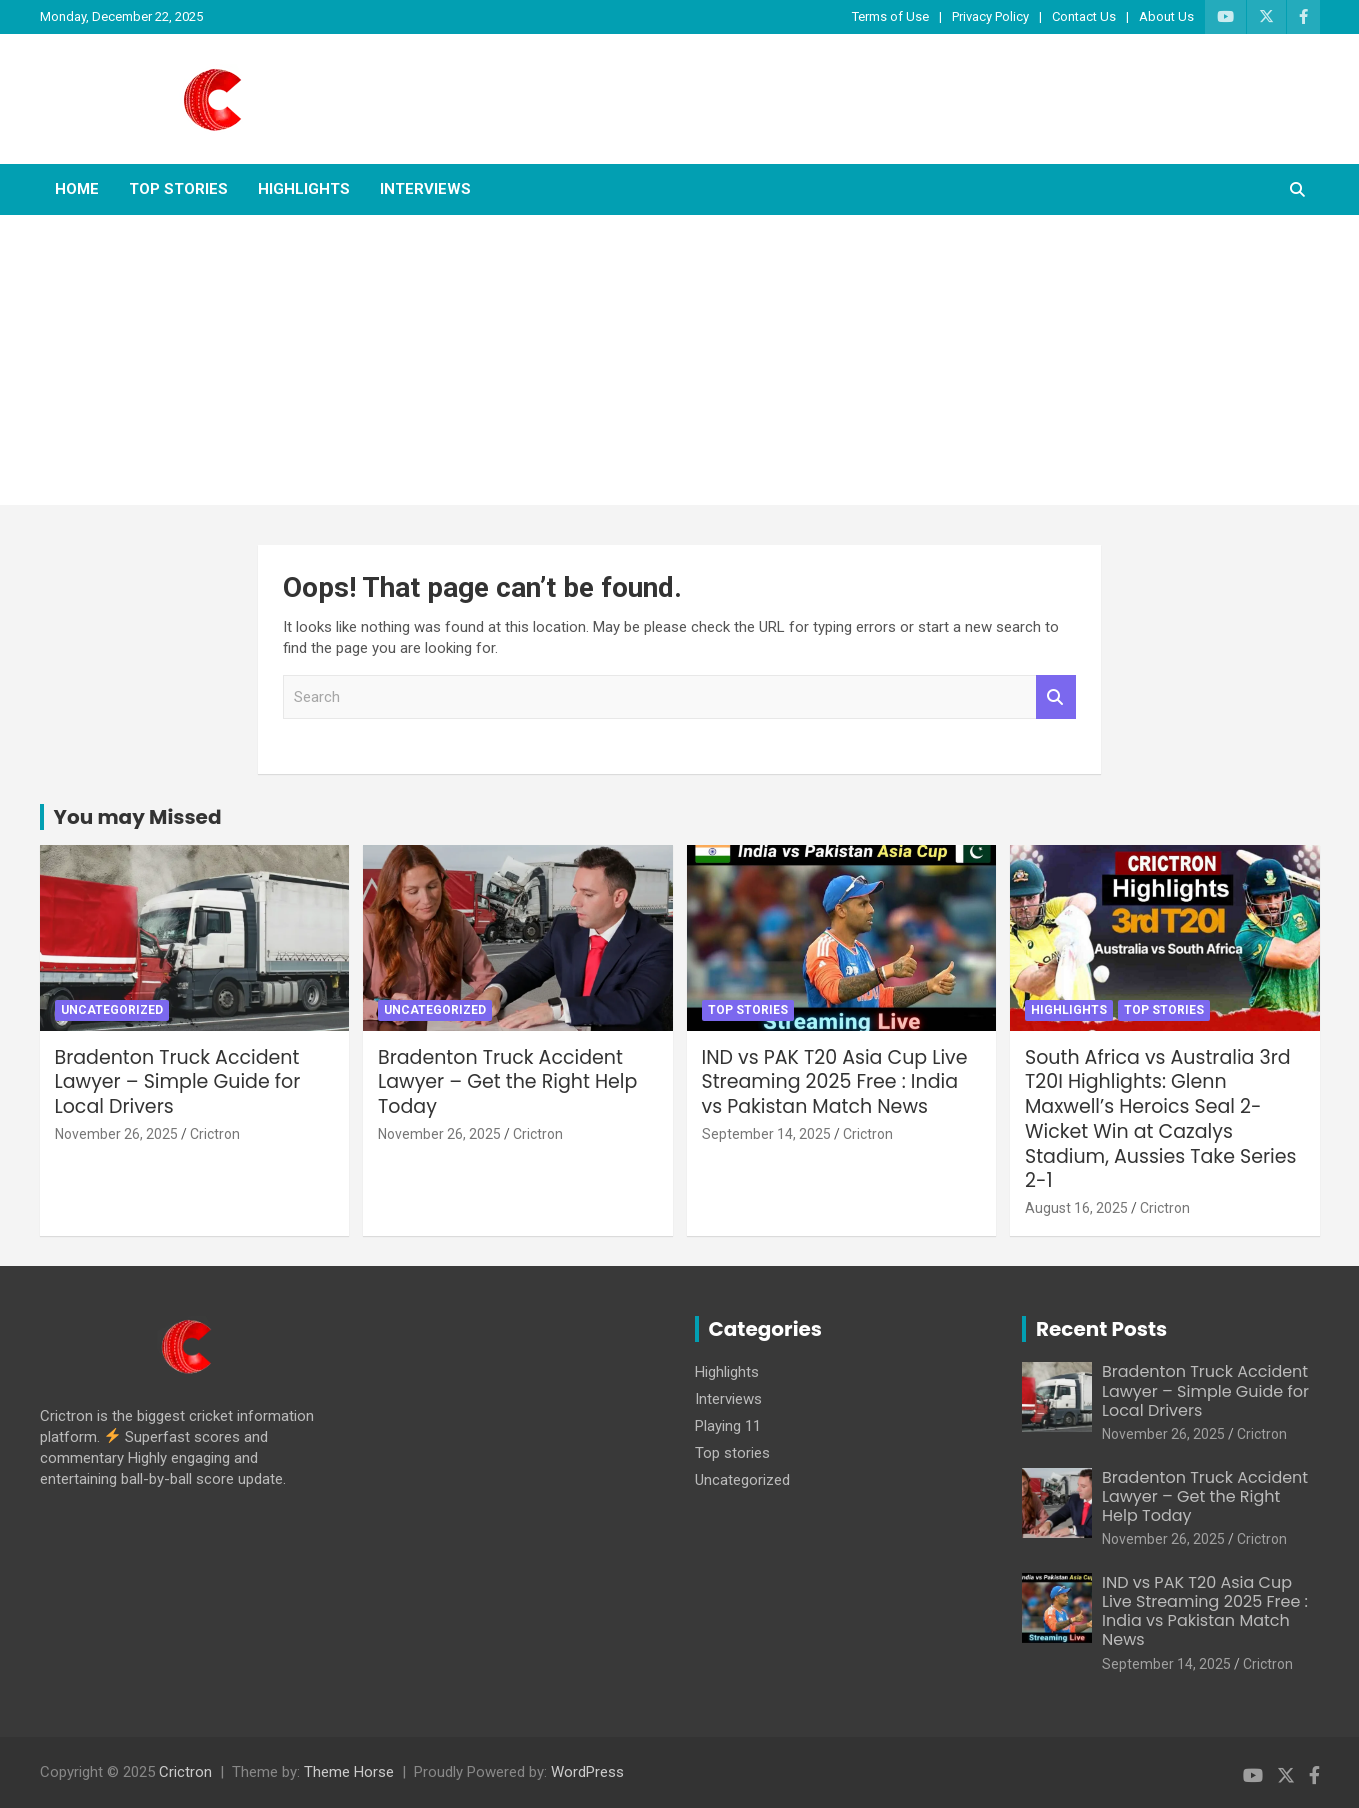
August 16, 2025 (1076, 1208)
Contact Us (1084, 16)
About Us (1166, 16)
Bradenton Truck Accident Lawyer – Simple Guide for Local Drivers (178, 1082)
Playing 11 (728, 1426)
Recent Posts (1101, 1329)
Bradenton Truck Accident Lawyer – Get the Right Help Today (507, 1082)
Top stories (178, 189)
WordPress (587, 1772)
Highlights (304, 189)
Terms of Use (890, 16)
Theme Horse (349, 1772)
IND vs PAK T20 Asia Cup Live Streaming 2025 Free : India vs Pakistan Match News (835, 1082)
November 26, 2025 (116, 1134)
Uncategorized (112, 1010)
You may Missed (138, 817)
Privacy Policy (990, 16)
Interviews (425, 189)
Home (77, 189)
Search (1056, 697)
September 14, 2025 (766, 1134)
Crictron (215, 1134)
